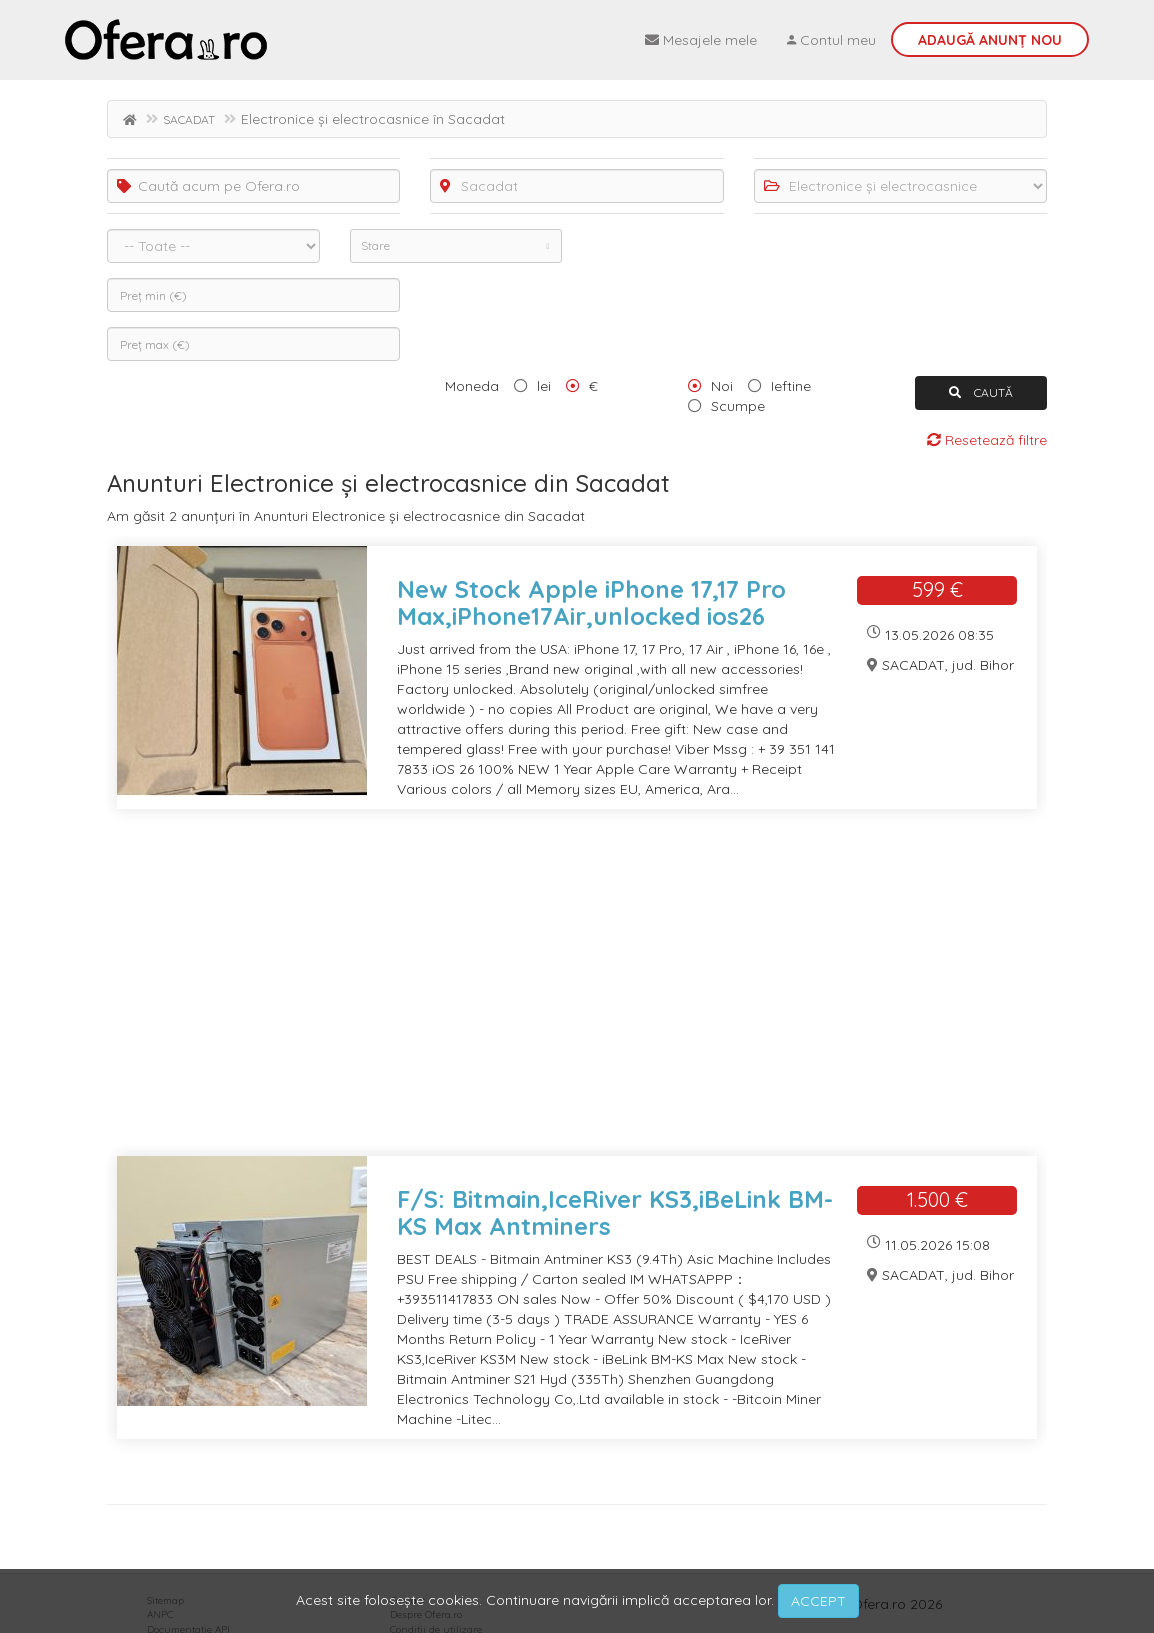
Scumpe (738, 406)
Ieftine (791, 386)
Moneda (472, 386)
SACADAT (189, 119)
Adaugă (990, 40)
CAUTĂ (981, 392)
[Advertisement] (577, 995)
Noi (722, 386)
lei (544, 386)
